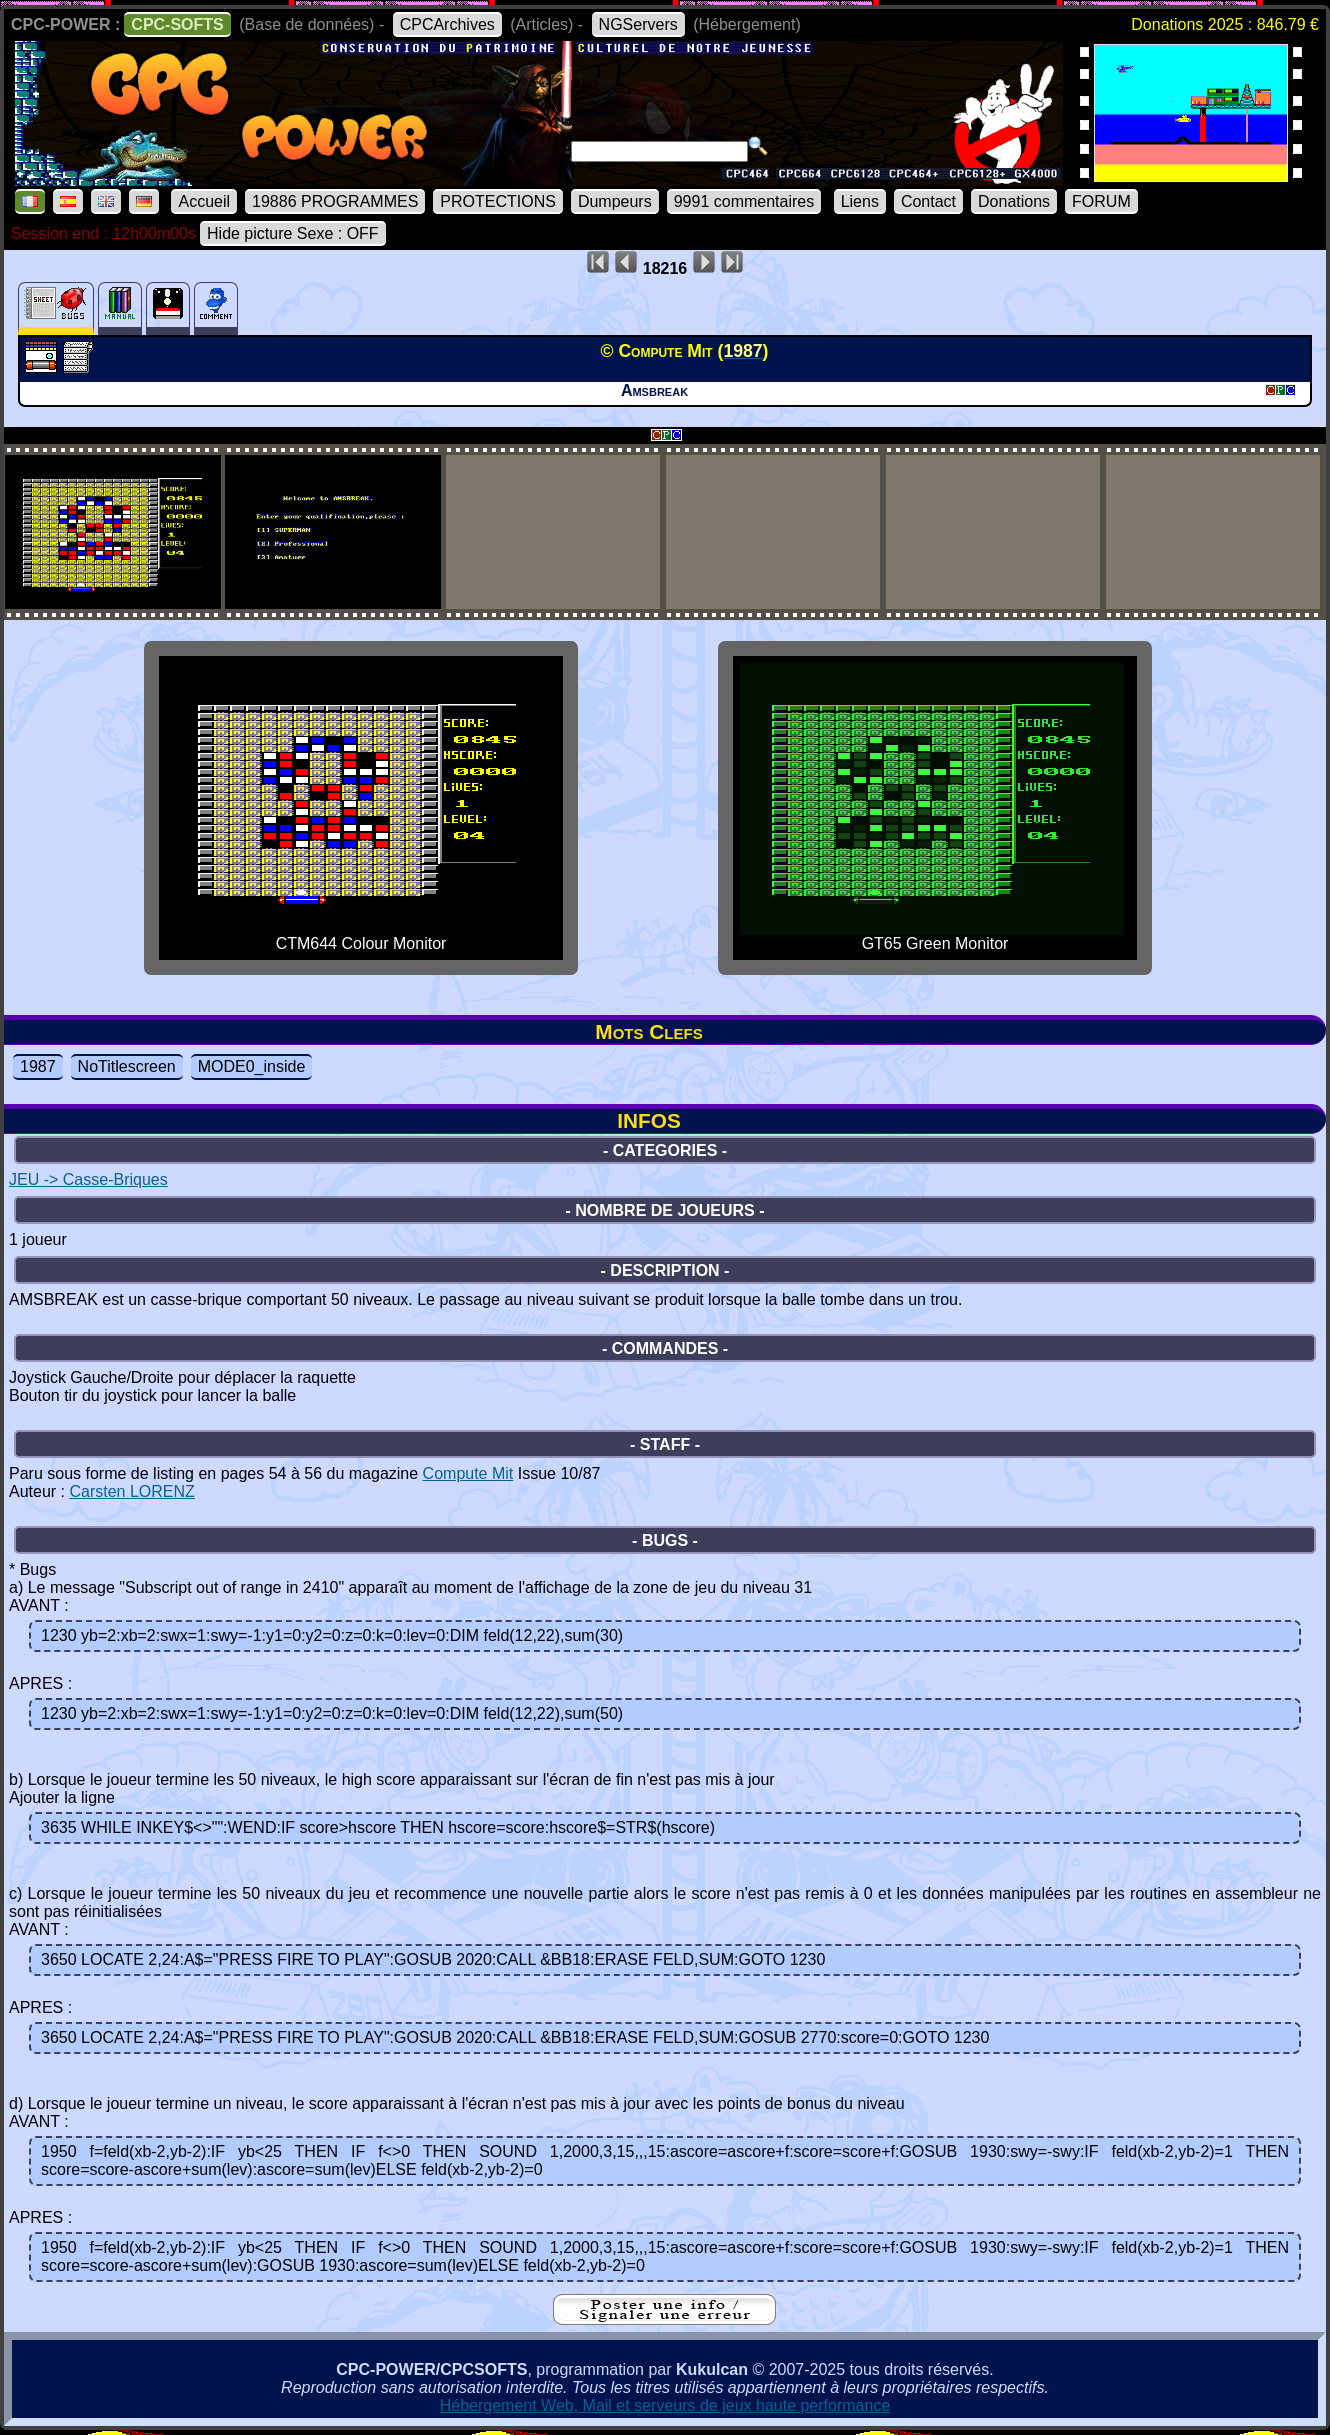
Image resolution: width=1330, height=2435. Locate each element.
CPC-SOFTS (177, 24)
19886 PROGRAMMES (335, 201)
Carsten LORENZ (131, 1491)
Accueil (204, 201)
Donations (1014, 201)
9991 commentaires (744, 201)
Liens (860, 201)
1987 (38, 1066)
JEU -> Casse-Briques (88, 1179)
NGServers (638, 24)
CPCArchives (447, 24)
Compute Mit (468, 1473)
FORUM (1101, 201)
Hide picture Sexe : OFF (293, 233)
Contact (928, 201)
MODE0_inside (252, 1066)
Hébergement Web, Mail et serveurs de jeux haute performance (665, 2405)
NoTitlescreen (127, 1066)
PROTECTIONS (498, 201)
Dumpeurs (615, 201)
